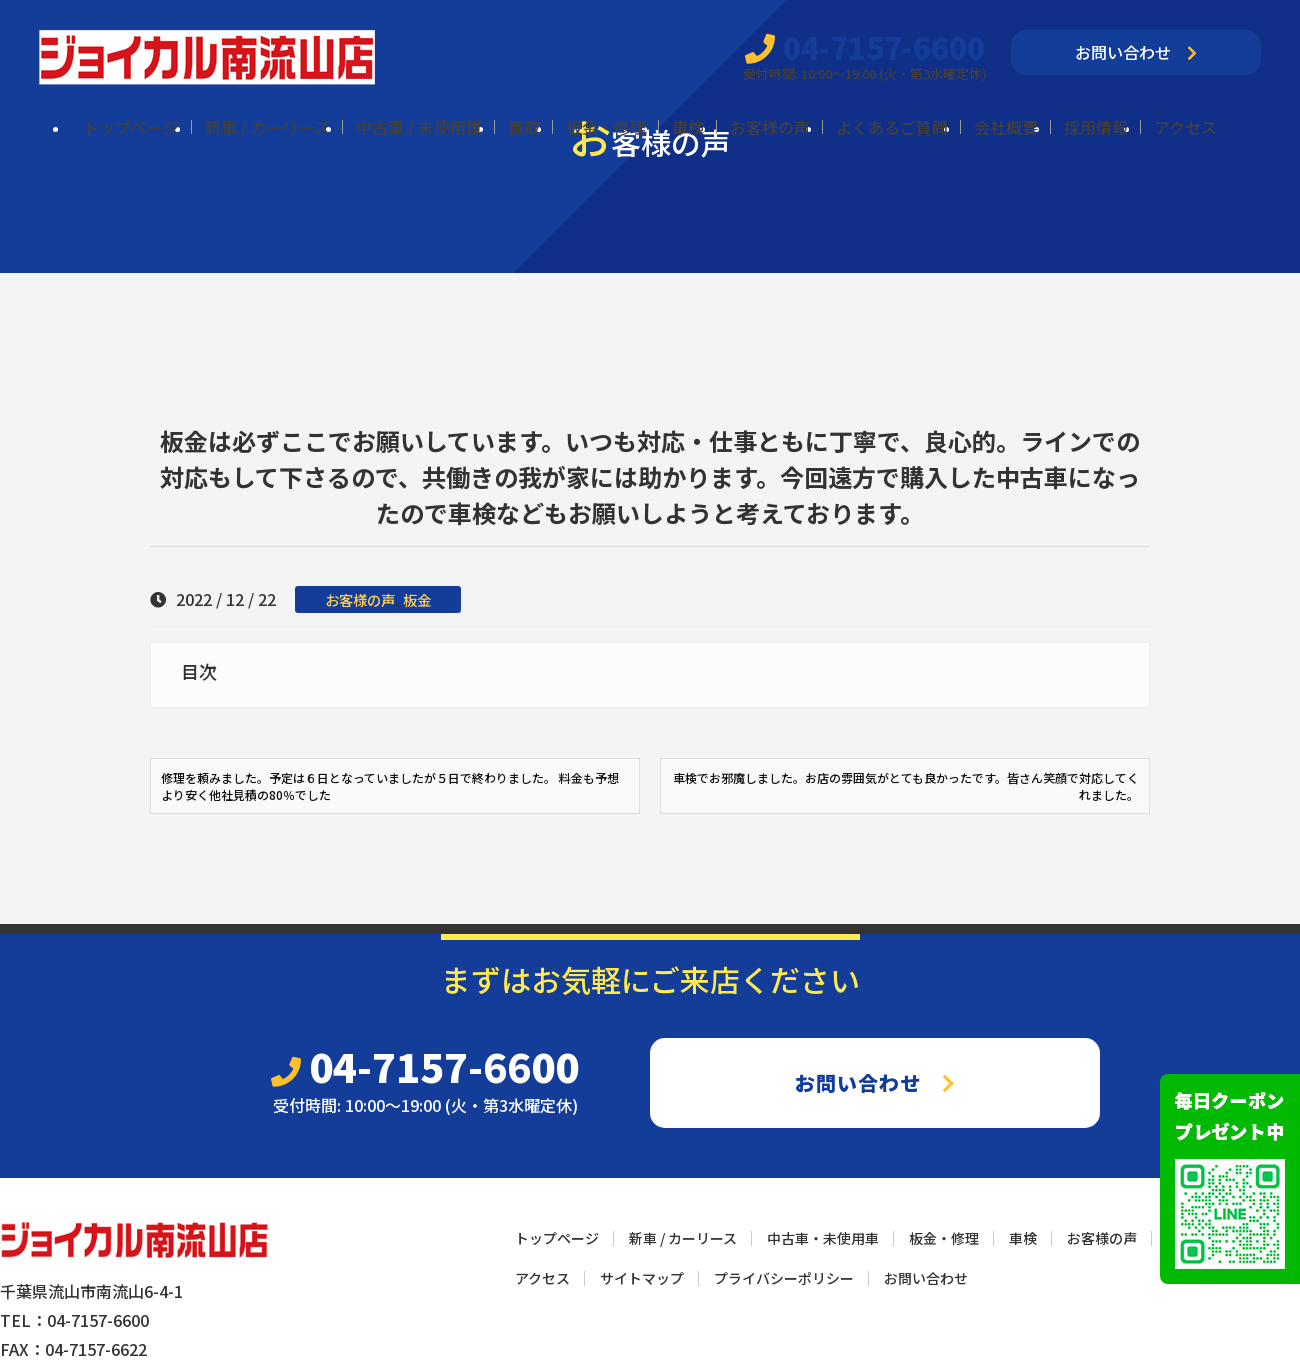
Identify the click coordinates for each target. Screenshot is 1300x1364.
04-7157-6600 (865, 47)
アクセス (1185, 127)
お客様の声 (770, 127)
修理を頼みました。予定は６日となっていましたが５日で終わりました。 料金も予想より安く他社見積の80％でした (390, 786)
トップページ (131, 127)
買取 (524, 127)
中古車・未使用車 (823, 1238)
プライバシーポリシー (784, 1278)
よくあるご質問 (892, 127)
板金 (417, 599)
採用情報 (1096, 127)
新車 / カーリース (267, 127)
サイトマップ (642, 1278)
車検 (688, 127)
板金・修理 (606, 127)
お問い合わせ (1136, 52)
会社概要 (1006, 127)
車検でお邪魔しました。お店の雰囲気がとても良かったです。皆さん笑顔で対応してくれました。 (906, 786)
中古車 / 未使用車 (419, 127)
